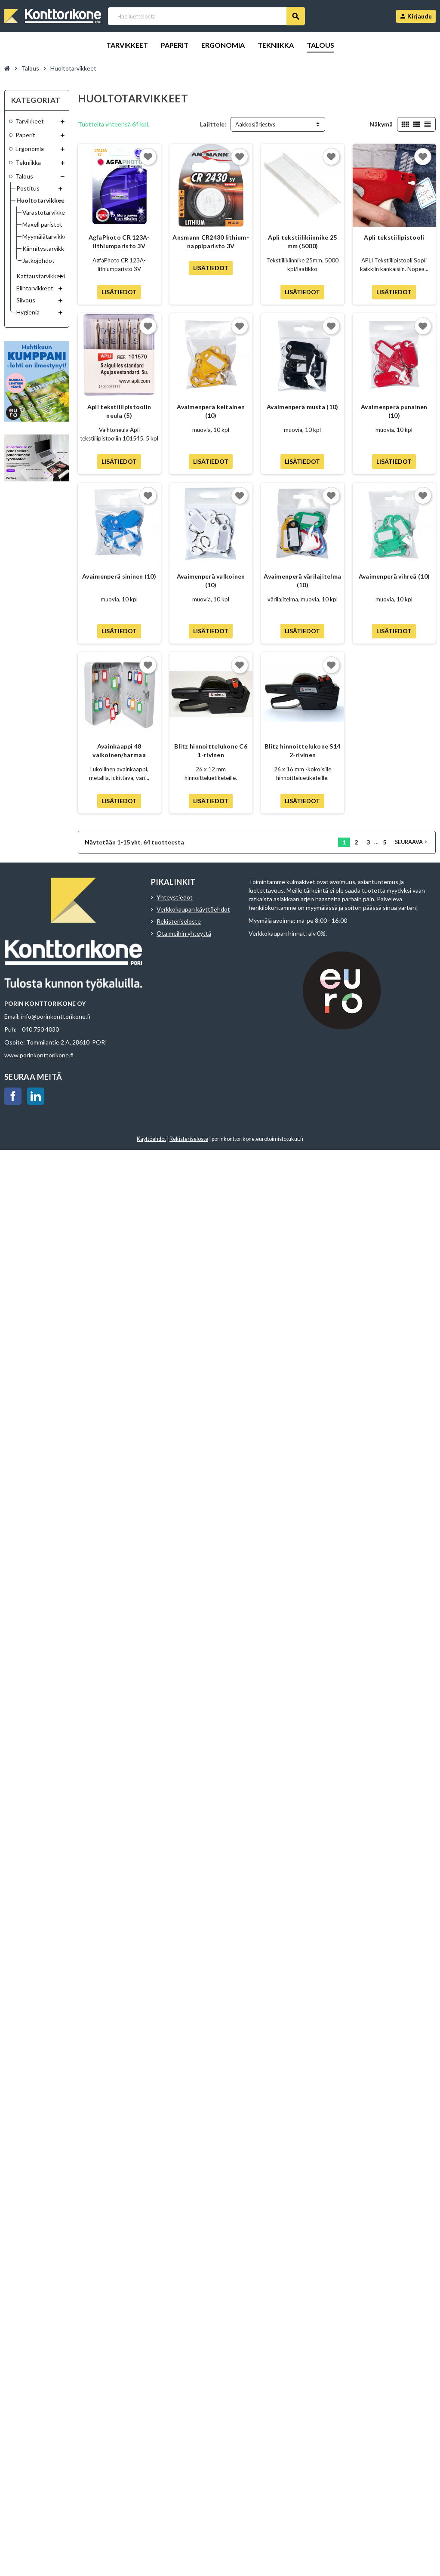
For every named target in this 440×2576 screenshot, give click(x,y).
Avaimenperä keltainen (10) (211, 411)
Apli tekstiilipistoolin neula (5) (119, 411)
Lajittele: (213, 124)
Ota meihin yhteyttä (184, 933)
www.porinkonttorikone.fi (39, 1055)
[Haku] (206, 16)
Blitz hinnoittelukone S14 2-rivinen (302, 750)
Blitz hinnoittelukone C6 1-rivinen (210, 750)
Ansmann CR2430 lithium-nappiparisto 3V (210, 242)
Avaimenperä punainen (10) (394, 411)
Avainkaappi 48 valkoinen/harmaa (118, 750)
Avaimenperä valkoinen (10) (211, 581)
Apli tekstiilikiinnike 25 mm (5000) (302, 242)
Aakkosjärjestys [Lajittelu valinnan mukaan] (255, 124)
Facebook (13, 1096)
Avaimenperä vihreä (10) (394, 576)
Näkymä (381, 124)
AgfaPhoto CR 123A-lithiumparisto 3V (119, 242)
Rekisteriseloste (179, 921)
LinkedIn (35, 1096)
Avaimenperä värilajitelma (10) (302, 581)
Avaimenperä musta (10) (302, 406)
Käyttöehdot (151, 1139)
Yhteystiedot (175, 897)
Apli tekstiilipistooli (394, 237)
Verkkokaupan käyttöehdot (193, 909)
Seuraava (412, 842)
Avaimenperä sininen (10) (119, 576)
